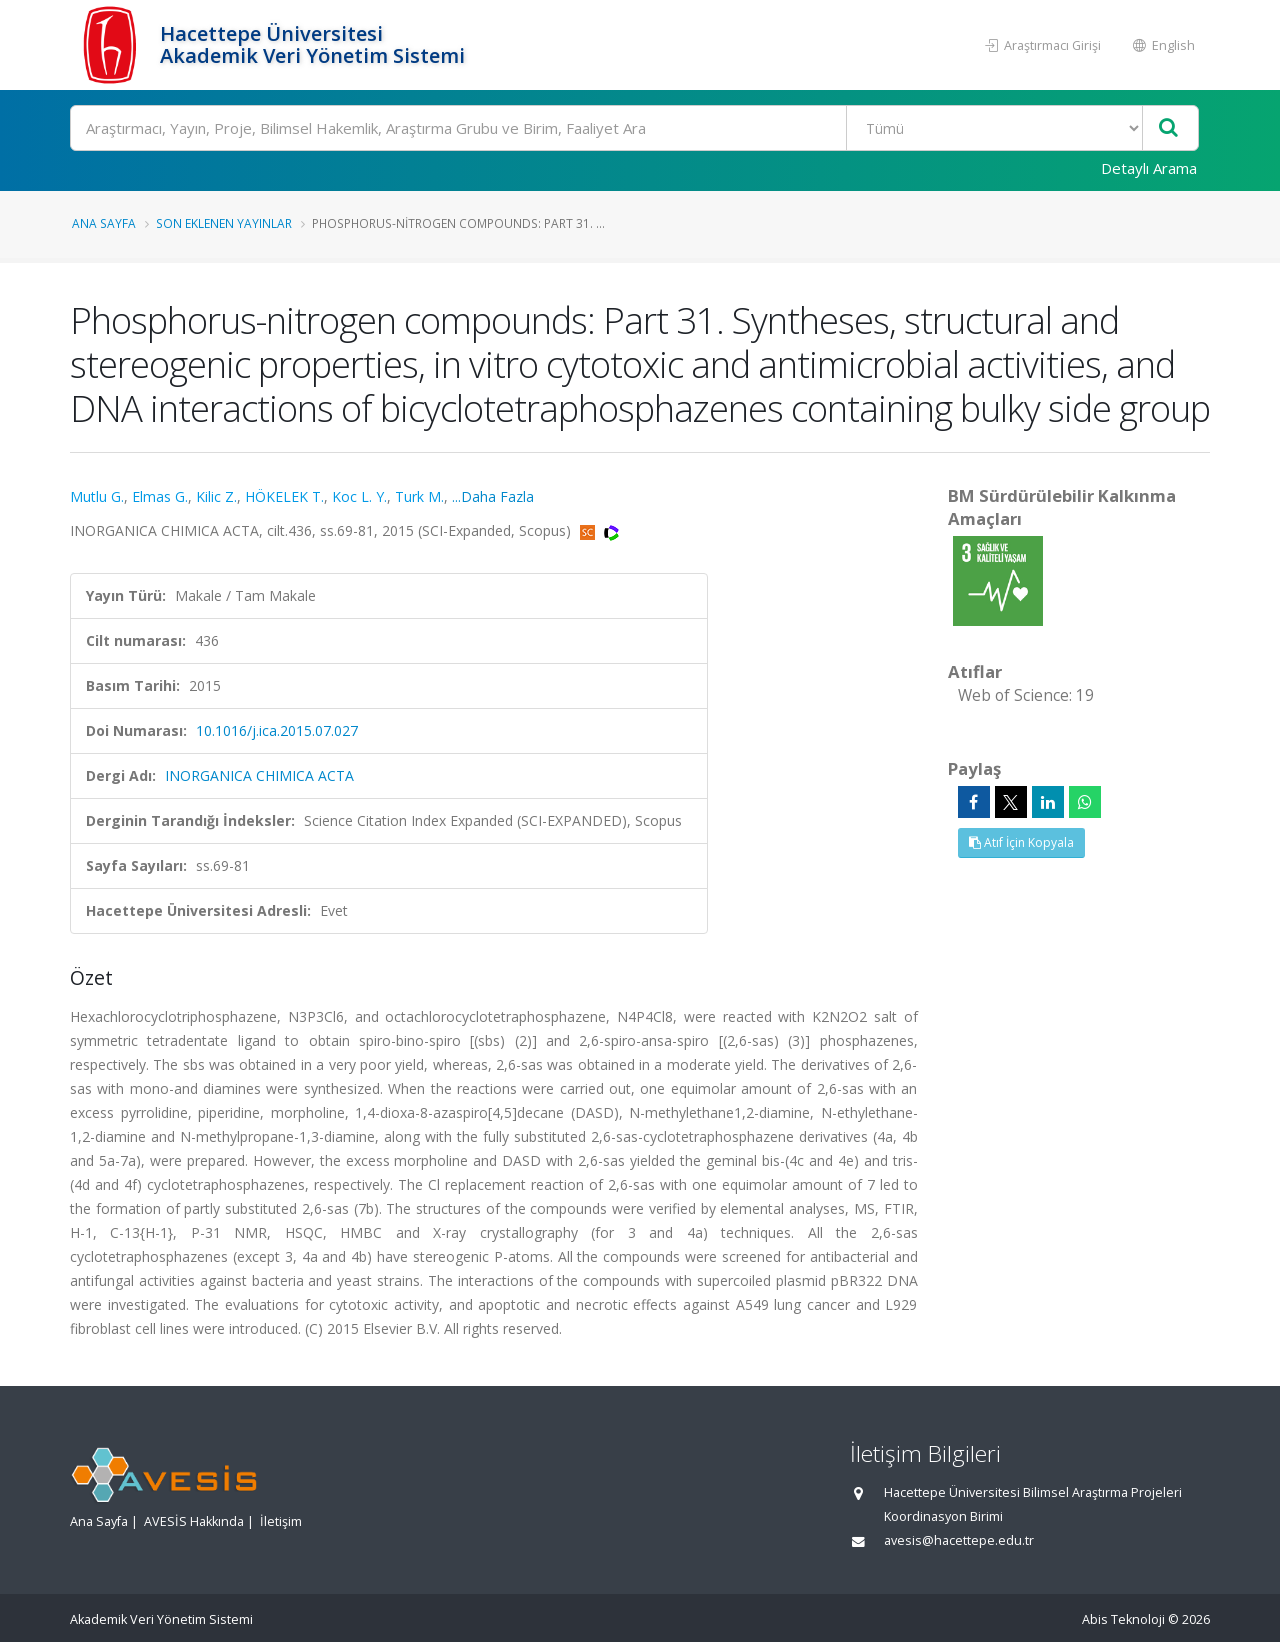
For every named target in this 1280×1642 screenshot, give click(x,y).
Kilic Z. (216, 496)
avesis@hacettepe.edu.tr (959, 1540)
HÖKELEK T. (284, 496)
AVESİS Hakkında (194, 1521)
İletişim (281, 1521)
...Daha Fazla (493, 496)
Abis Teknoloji (1123, 1619)
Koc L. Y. (359, 496)
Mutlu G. (97, 496)
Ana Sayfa (104, 223)
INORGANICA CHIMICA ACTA (259, 775)
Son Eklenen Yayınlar (224, 223)
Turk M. (419, 496)
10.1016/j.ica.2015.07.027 (277, 730)
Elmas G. (160, 496)
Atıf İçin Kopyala (1021, 842)
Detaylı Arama (1149, 168)
